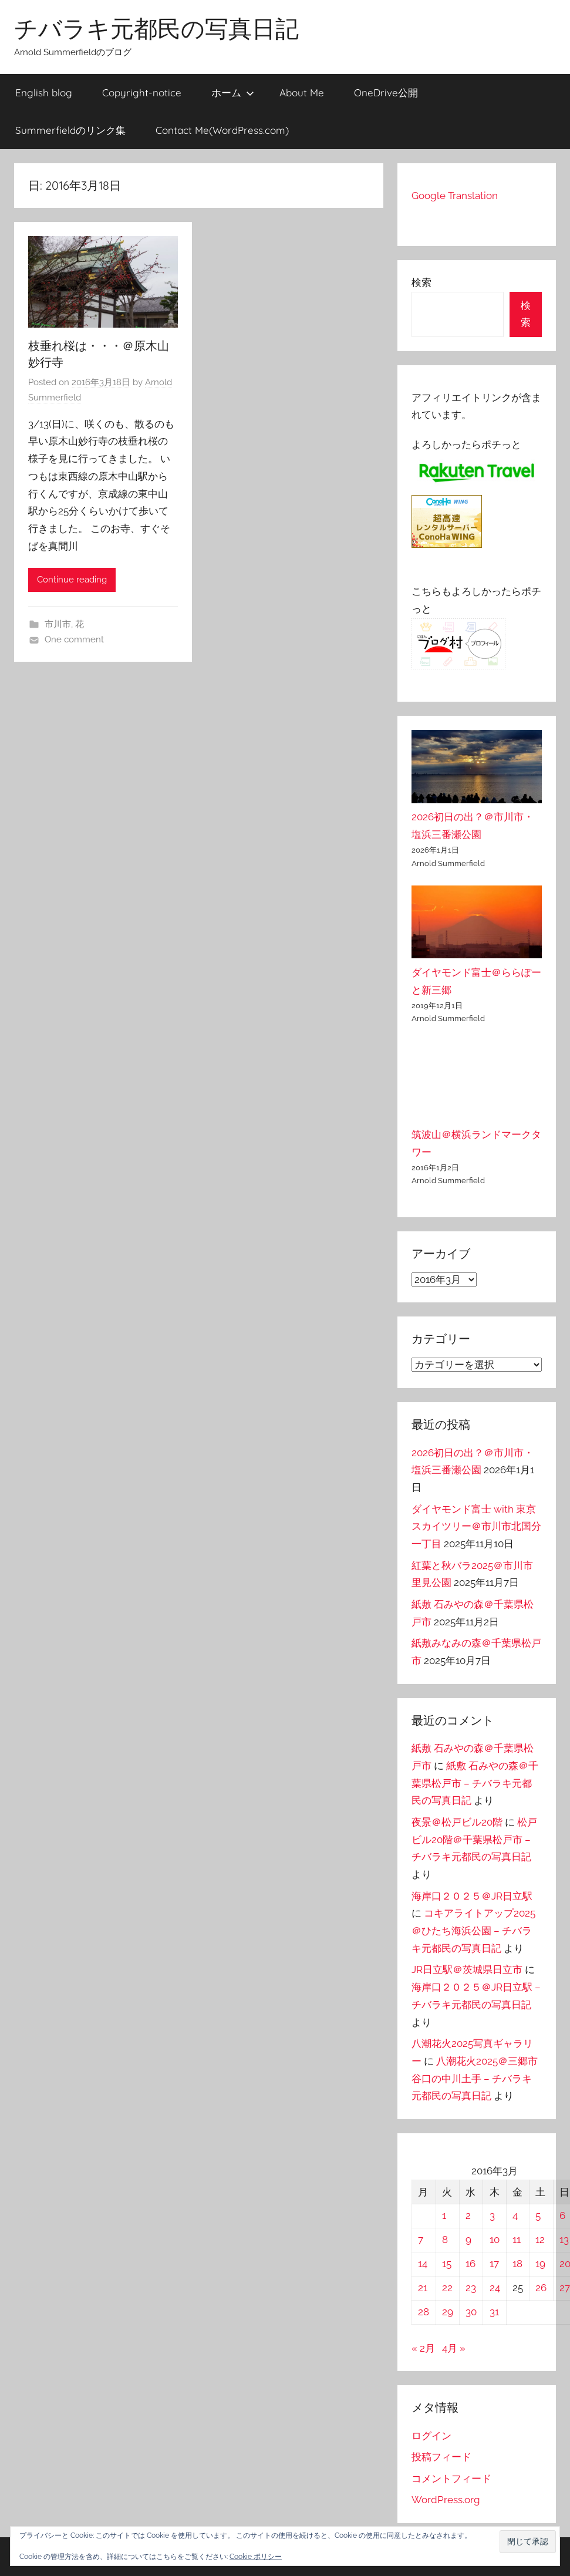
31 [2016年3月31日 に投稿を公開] (494, 2312)
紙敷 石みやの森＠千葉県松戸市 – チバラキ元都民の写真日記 (475, 1783)
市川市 (58, 624)
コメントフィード (451, 2478)
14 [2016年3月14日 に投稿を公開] (422, 2263)
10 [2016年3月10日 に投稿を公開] (495, 2239)
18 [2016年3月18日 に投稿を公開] (517, 2263)
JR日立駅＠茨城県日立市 (467, 1969)
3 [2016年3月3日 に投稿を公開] (492, 2215)
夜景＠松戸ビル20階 (457, 1822)
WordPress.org (446, 2500)
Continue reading (72, 579)
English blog (43, 92)
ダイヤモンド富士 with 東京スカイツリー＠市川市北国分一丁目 (476, 1526)
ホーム (232, 92)
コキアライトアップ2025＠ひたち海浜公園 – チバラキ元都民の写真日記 (473, 1930)
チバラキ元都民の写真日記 (156, 28)
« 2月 (423, 2348)
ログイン (431, 2436)
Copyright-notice (141, 92)
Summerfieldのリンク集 (70, 130)
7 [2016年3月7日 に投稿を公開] (420, 2239)
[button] (528, 2541)
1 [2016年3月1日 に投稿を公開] (444, 2215)
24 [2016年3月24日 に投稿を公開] (495, 2288)
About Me (301, 92)
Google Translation (455, 195)
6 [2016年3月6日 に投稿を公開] (562, 2215)
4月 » (454, 2348)
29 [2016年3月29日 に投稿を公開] (447, 2312)
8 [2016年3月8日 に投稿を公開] (445, 2239)
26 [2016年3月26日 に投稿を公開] (541, 2288)
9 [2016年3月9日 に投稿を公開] (468, 2239)
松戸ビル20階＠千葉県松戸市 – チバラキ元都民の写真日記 (474, 1839)
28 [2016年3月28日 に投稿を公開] (423, 2312)
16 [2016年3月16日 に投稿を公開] (470, 2263)
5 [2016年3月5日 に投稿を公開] (538, 2215)
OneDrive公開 (386, 92)
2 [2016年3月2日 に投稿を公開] (468, 2215)
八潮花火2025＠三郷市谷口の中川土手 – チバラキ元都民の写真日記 (475, 2078)
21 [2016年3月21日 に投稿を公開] (422, 2288)
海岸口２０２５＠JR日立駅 (472, 1896)
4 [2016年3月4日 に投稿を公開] (515, 2215)
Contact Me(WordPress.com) (222, 130)
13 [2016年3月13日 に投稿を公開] (564, 2239)
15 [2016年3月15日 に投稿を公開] (446, 2263)
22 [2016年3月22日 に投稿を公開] (447, 2288)
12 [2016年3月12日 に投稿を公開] (540, 2239)
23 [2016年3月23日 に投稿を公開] (471, 2288)
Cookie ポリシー (256, 2557)
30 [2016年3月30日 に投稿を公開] (471, 2312)
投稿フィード (441, 2457)
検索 (421, 282)
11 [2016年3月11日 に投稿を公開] (516, 2239)
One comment (74, 639)
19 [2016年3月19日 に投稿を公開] (540, 2263)
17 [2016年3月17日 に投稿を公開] (494, 2263)
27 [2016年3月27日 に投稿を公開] (564, 2288)
